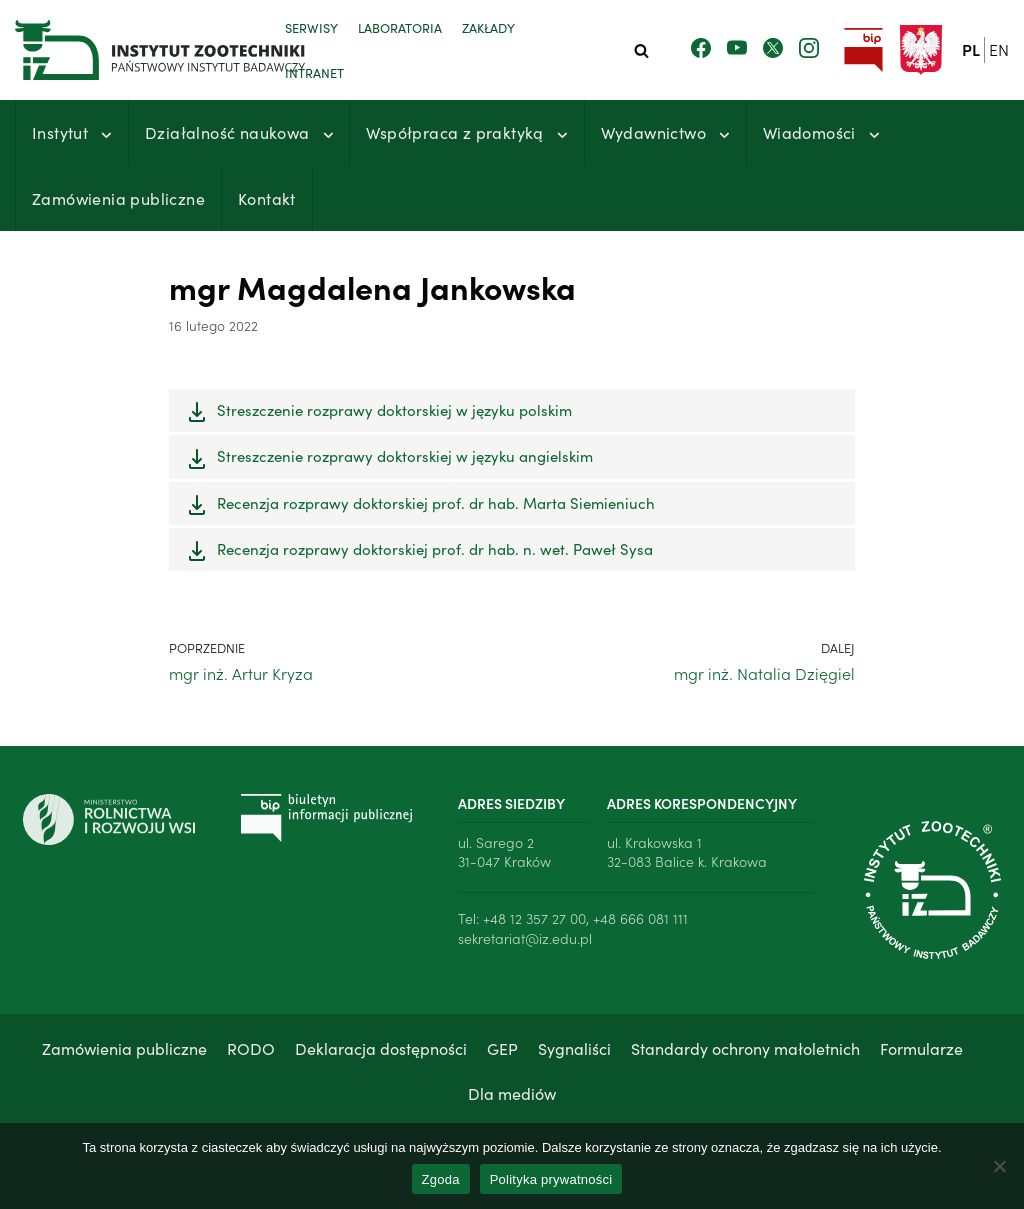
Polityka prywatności (551, 1179)
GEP (502, 1048)
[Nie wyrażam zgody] (999, 1166)
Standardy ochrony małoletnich (745, 1048)
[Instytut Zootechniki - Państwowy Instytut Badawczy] (135, 50)
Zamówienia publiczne (118, 198)
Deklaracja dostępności (381, 1048)
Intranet (314, 72)
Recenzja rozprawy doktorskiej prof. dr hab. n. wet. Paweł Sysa (435, 548)
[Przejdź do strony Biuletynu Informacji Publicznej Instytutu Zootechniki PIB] (863, 50)
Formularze (921, 1048)
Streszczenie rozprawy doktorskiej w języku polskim (394, 409)
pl (971, 49)
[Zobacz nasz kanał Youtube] (737, 49)
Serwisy (311, 27)
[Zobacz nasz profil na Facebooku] (701, 49)
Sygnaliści (574, 1048)
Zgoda (441, 1179)
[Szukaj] (641, 50)
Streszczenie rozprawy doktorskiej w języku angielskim (405, 455)
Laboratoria (400, 27)
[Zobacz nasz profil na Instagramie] (809, 49)
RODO (251, 1048)
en (999, 49)
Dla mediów (512, 1093)
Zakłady (488, 27)
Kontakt (267, 198)
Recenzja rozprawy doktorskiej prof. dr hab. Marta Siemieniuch (436, 502)
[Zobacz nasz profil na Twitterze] (773, 49)
